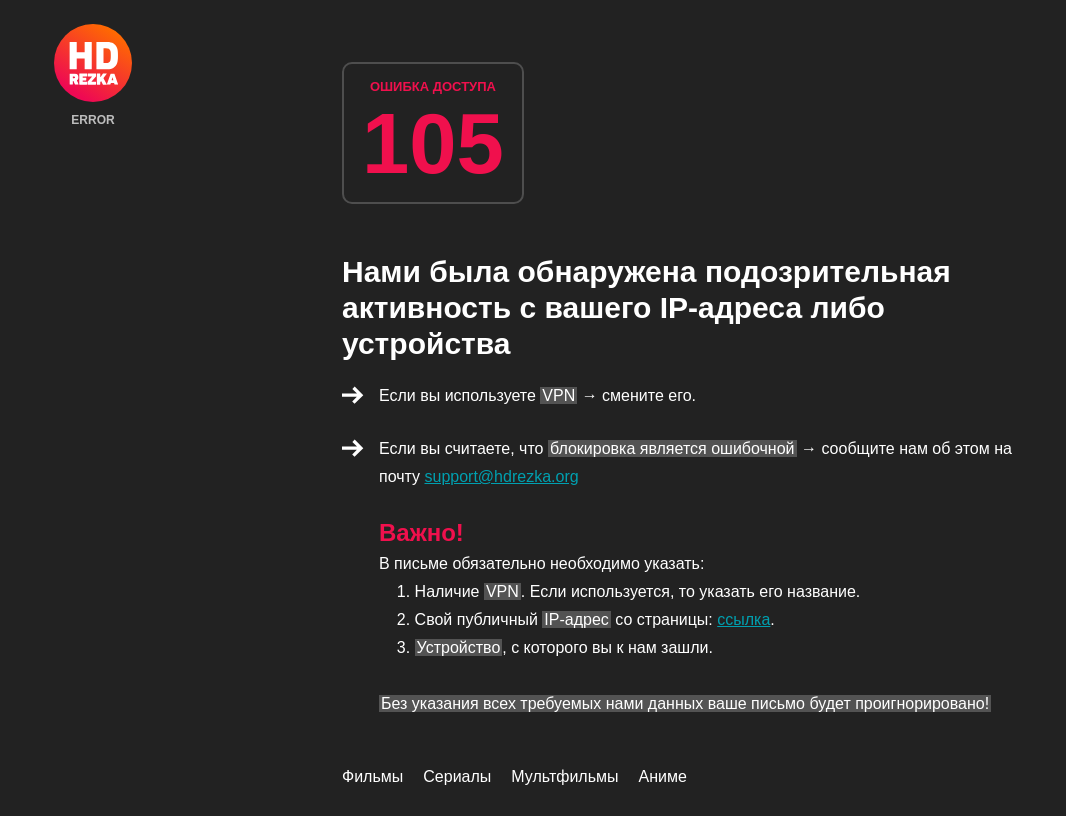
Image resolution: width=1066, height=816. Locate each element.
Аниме (663, 776)
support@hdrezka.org (502, 476)
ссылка (743, 619)
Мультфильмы (564, 776)
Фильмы (372, 776)
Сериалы (457, 776)
